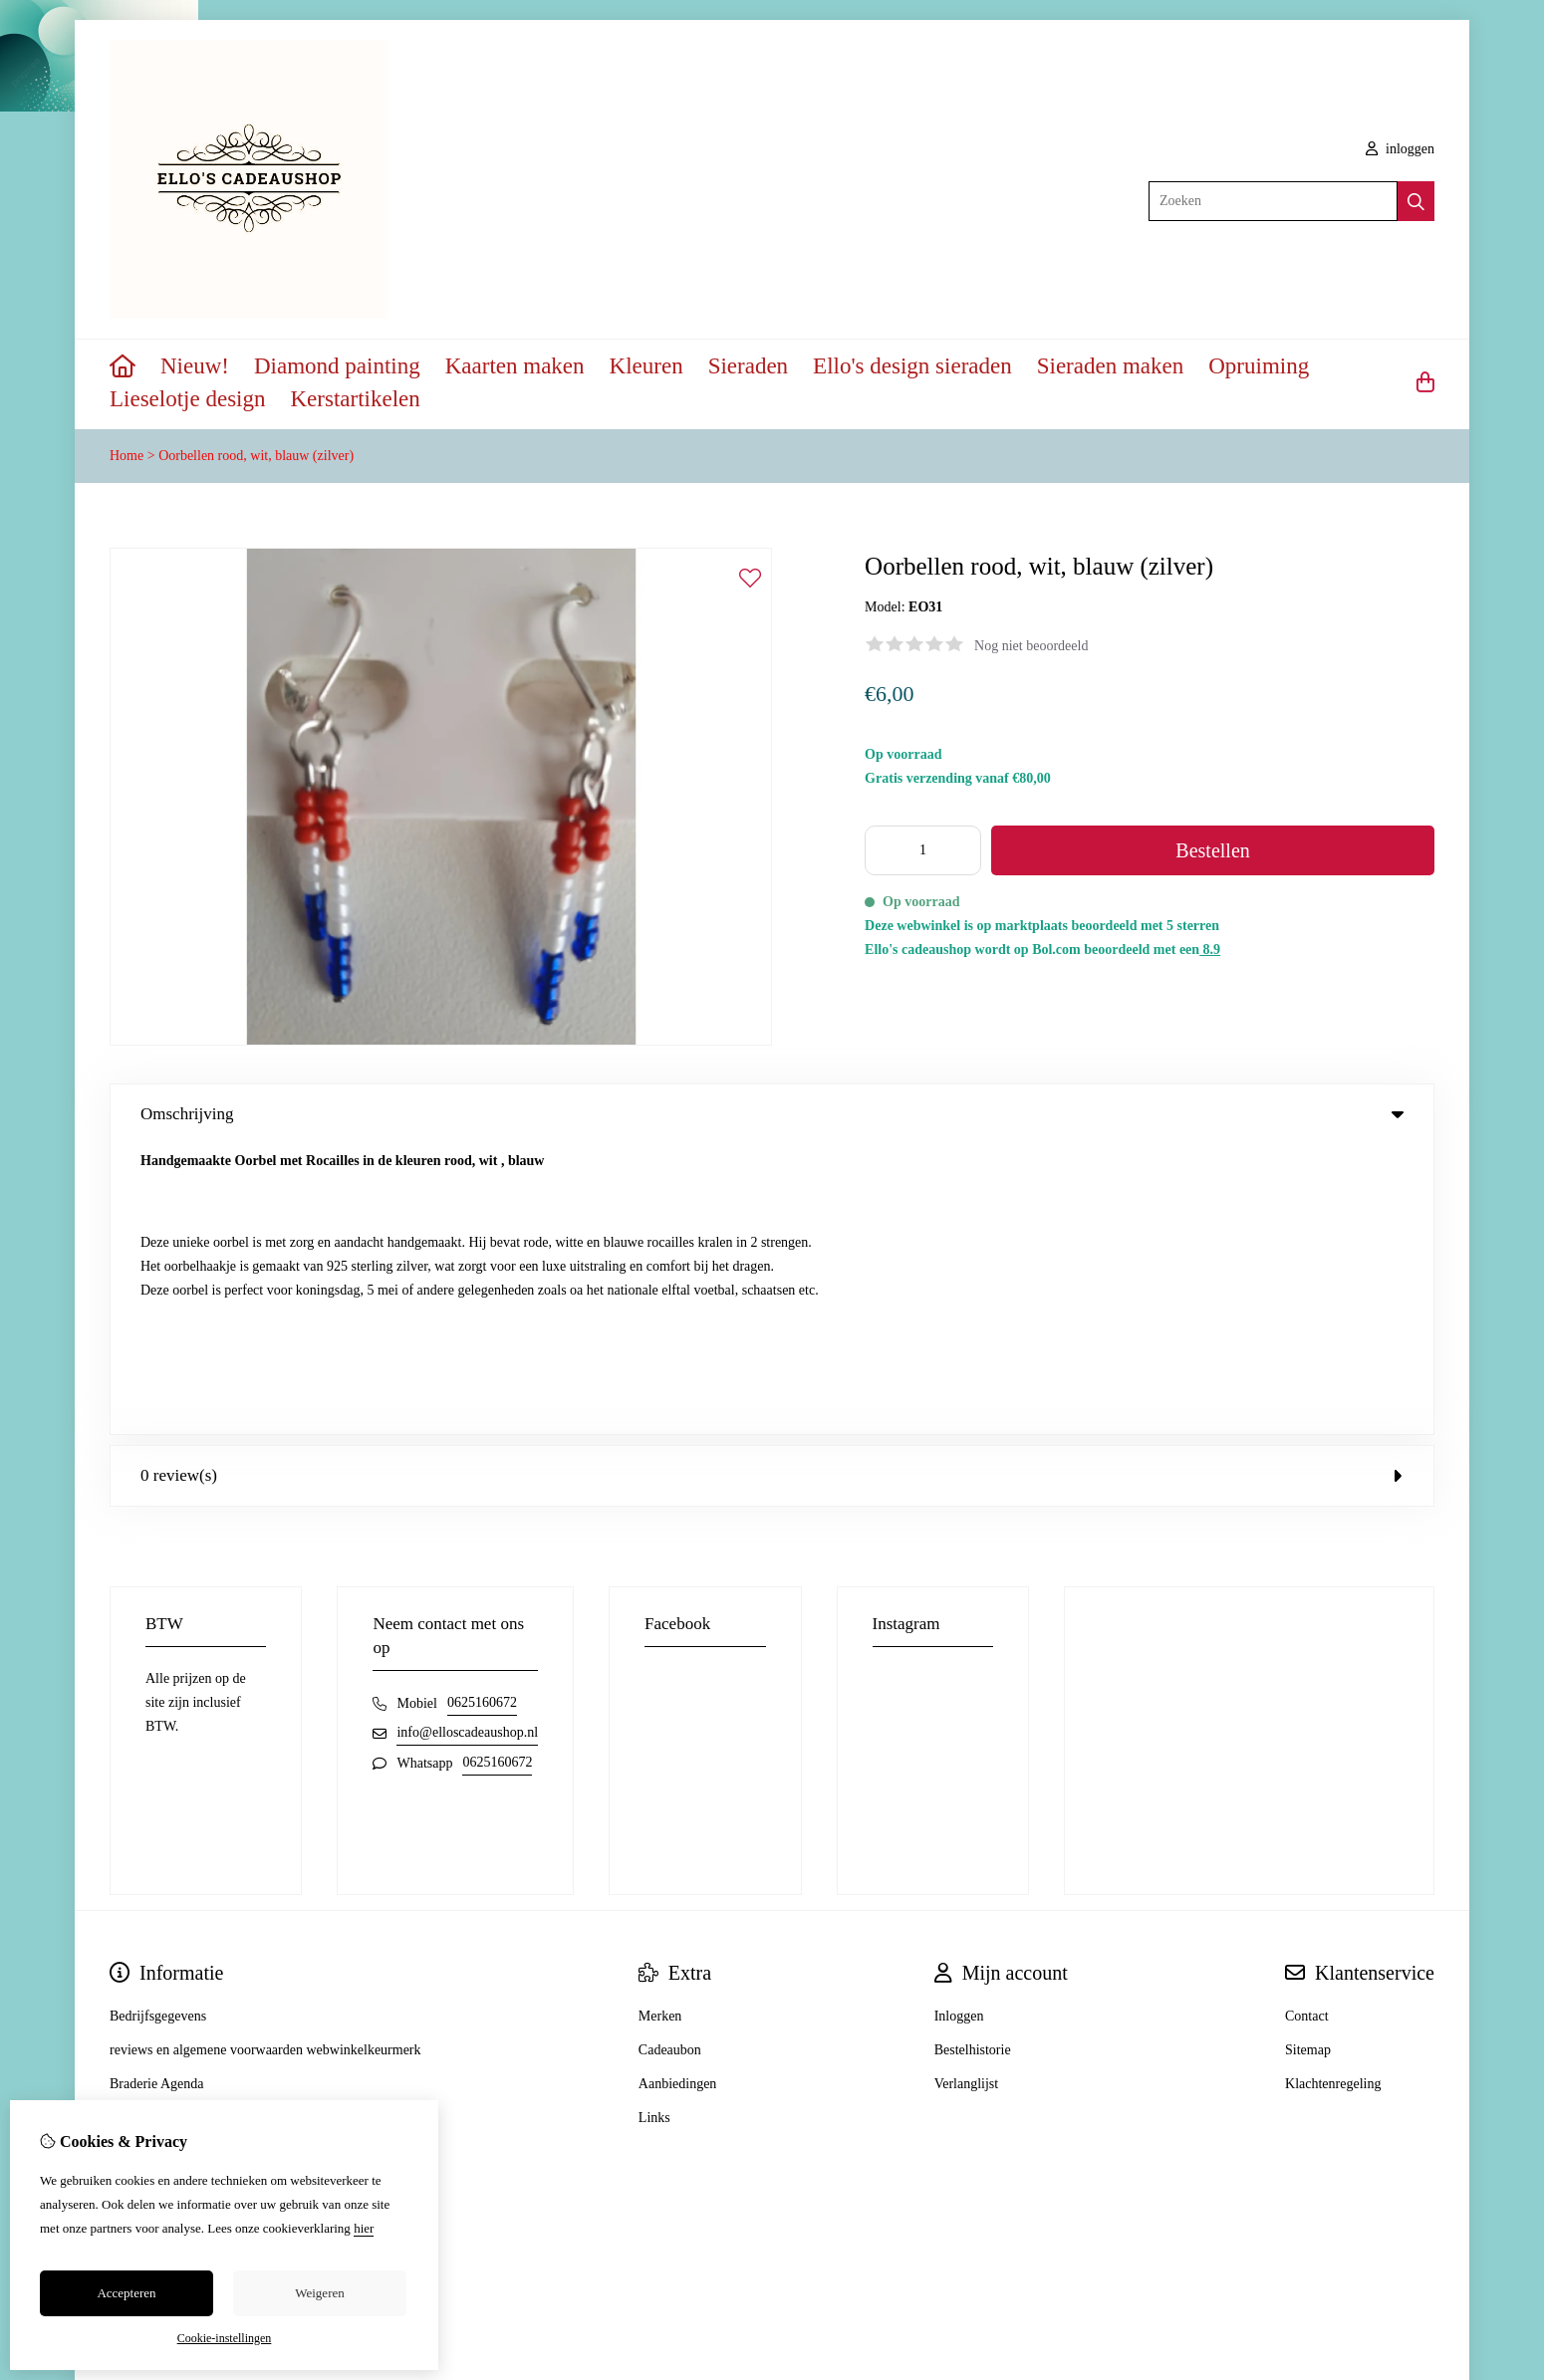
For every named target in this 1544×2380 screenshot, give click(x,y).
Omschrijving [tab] (772, 1113)
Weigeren (319, 2292)
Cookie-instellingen (224, 2338)
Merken (660, 1726)
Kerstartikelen (355, 398)
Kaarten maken (515, 366)
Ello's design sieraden (912, 366)
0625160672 (482, 1412)
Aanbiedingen (678, 1793)
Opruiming (1258, 366)
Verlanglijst (966, 1793)
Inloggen (959, 1726)
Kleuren (646, 366)
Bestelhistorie (972, 1760)
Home (126, 455)
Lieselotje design (188, 398)
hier (364, 2228)
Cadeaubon (670, 1760)
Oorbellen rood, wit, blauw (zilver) (256, 455)
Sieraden (748, 366)
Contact (1307, 1726)
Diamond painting (337, 366)
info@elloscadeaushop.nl (467, 1442)
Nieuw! (194, 366)
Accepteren (126, 2292)
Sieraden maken (1110, 366)
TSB (1423, 2131)
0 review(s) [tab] (772, 1185)
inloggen (1400, 148)
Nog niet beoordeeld (1031, 645)
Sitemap (1308, 1760)
